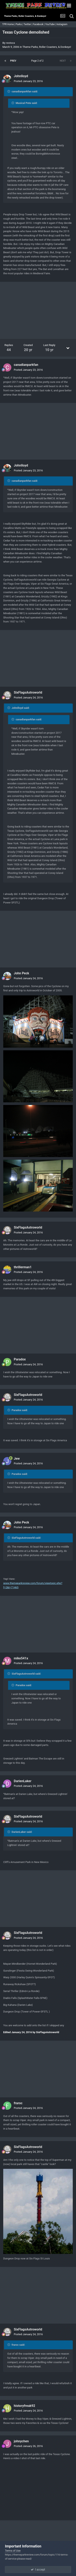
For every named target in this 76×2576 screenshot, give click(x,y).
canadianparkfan (26, 365)
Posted (28, 81)
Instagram (62, 24)
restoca (10, 42)
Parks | (20, 24)
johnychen (21, 2441)
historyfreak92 (24, 2406)
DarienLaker (22, 1781)
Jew (17, 1458)
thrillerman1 (23, 1267)
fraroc (18, 2103)
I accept (38, 2569)
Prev (13, 60)
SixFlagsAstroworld (28, 692)
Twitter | (28, 24)
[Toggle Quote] (9, 91)
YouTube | (51, 24)
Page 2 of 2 (38, 60)
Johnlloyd (21, 76)
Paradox (20, 1359)
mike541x (21, 1658)
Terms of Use (12, 2550)
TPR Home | (8, 24)
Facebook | (39, 24)
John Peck (21, 973)
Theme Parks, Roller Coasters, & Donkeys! (46, 46)
